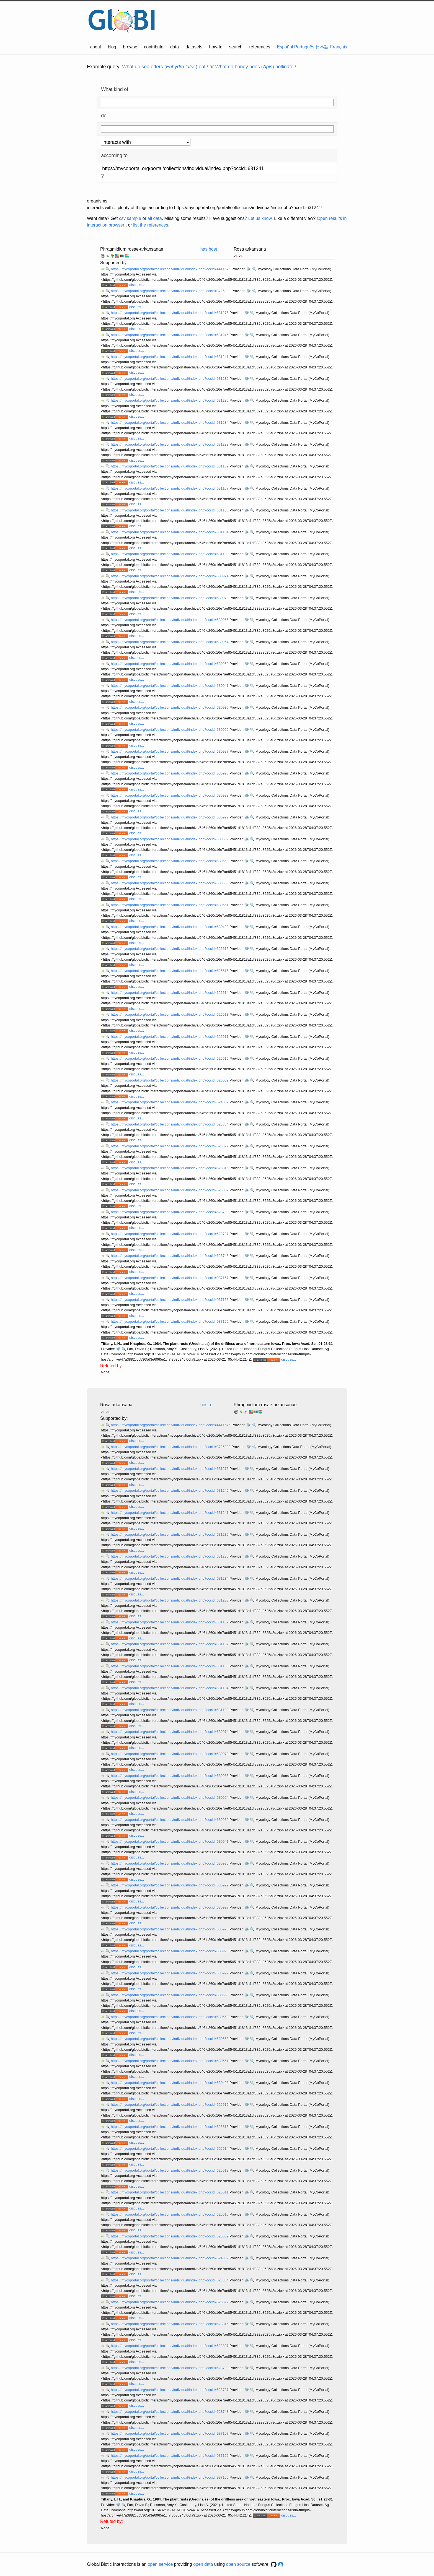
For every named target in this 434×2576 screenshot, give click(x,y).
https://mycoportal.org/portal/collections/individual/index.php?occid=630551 (170, 905)
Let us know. (260, 218)
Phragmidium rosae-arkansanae (131, 249)
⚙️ (249, 269)
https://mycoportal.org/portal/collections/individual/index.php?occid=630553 (170, 883)
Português (304, 47)
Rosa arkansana (250, 249)
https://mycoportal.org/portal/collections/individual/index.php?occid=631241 (170, 357)
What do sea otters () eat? (165, 66)
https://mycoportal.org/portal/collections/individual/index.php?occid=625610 (170, 1058)
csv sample (130, 218)
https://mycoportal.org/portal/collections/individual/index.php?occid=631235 (170, 400)
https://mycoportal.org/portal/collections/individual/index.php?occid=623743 (170, 1256)
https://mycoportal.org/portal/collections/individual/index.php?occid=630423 (170, 927)
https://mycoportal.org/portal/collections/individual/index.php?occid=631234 (170, 422)
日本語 (322, 47)
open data (203, 2564)
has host (208, 249)
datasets (194, 47)
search (235, 47)
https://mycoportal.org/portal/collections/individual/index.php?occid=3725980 (171, 291)
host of (207, 1404)
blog (112, 47)
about (95, 47)
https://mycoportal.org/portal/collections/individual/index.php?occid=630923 (170, 795)
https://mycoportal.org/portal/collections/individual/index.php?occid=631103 (170, 554)
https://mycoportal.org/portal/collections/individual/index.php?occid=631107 (170, 488)
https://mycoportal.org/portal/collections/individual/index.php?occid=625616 (170, 949)
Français (338, 47)
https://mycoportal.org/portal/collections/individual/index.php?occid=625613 (170, 1014)
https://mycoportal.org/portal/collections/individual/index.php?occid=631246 (170, 335)
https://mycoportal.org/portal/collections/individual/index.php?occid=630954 (170, 642)
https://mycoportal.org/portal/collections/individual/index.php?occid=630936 (170, 707)
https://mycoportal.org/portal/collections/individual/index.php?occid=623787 (170, 1234)
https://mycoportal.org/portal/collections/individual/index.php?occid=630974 (170, 576)
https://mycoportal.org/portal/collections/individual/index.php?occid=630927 (170, 751)
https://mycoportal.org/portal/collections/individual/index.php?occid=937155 (170, 1321)
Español (285, 47)
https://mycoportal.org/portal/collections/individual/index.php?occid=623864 (170, 1124)
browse (130, 47)
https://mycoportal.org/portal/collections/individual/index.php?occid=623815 (170, 1168)
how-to (216, 47)
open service (160, 2564)
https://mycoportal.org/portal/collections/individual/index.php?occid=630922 (170, 817)
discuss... (136, 285)
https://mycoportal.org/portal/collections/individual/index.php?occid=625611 (170, 1036)
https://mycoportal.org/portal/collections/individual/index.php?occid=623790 (170, 1212)
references (259, 47)
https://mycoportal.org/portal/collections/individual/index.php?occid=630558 (170, 861)
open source (238, 2564)
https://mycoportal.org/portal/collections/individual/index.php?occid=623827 (170, 1146)
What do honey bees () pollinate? (255, 66)
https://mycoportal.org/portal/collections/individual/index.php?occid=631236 (170, 378)
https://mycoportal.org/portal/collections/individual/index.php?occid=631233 (170, 444)
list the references (150, 225)
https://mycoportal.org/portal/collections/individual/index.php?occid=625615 (170, 971)
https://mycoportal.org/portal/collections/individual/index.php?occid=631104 (170, 532)
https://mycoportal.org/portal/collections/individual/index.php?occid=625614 (170, 993)
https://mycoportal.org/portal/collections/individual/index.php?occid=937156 (170, 1300)
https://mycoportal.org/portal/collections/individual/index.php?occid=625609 (170, 1080)
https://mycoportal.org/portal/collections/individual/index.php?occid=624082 (170, 1102)
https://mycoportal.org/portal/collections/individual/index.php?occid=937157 (170, 1278)
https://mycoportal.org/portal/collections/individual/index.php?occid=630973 (170, 598)
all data (155, 218)
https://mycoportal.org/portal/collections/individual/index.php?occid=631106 (170, 510)
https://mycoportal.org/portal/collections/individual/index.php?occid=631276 (170, 313)
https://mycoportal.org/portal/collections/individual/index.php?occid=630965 (170, 620)
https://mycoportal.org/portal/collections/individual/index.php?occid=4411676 (171, 269)
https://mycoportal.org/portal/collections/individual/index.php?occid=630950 (170, 664)
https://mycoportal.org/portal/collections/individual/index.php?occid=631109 (170, 466)
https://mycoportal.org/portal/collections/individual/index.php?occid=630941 (170, 685)
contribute (153, 47)
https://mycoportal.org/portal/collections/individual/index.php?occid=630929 (170, 729)
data (174, 47)
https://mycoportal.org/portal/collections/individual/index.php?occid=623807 (170, 1190)
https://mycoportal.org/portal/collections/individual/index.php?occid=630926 (170, 773)
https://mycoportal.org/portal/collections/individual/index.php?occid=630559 (170, 839)
